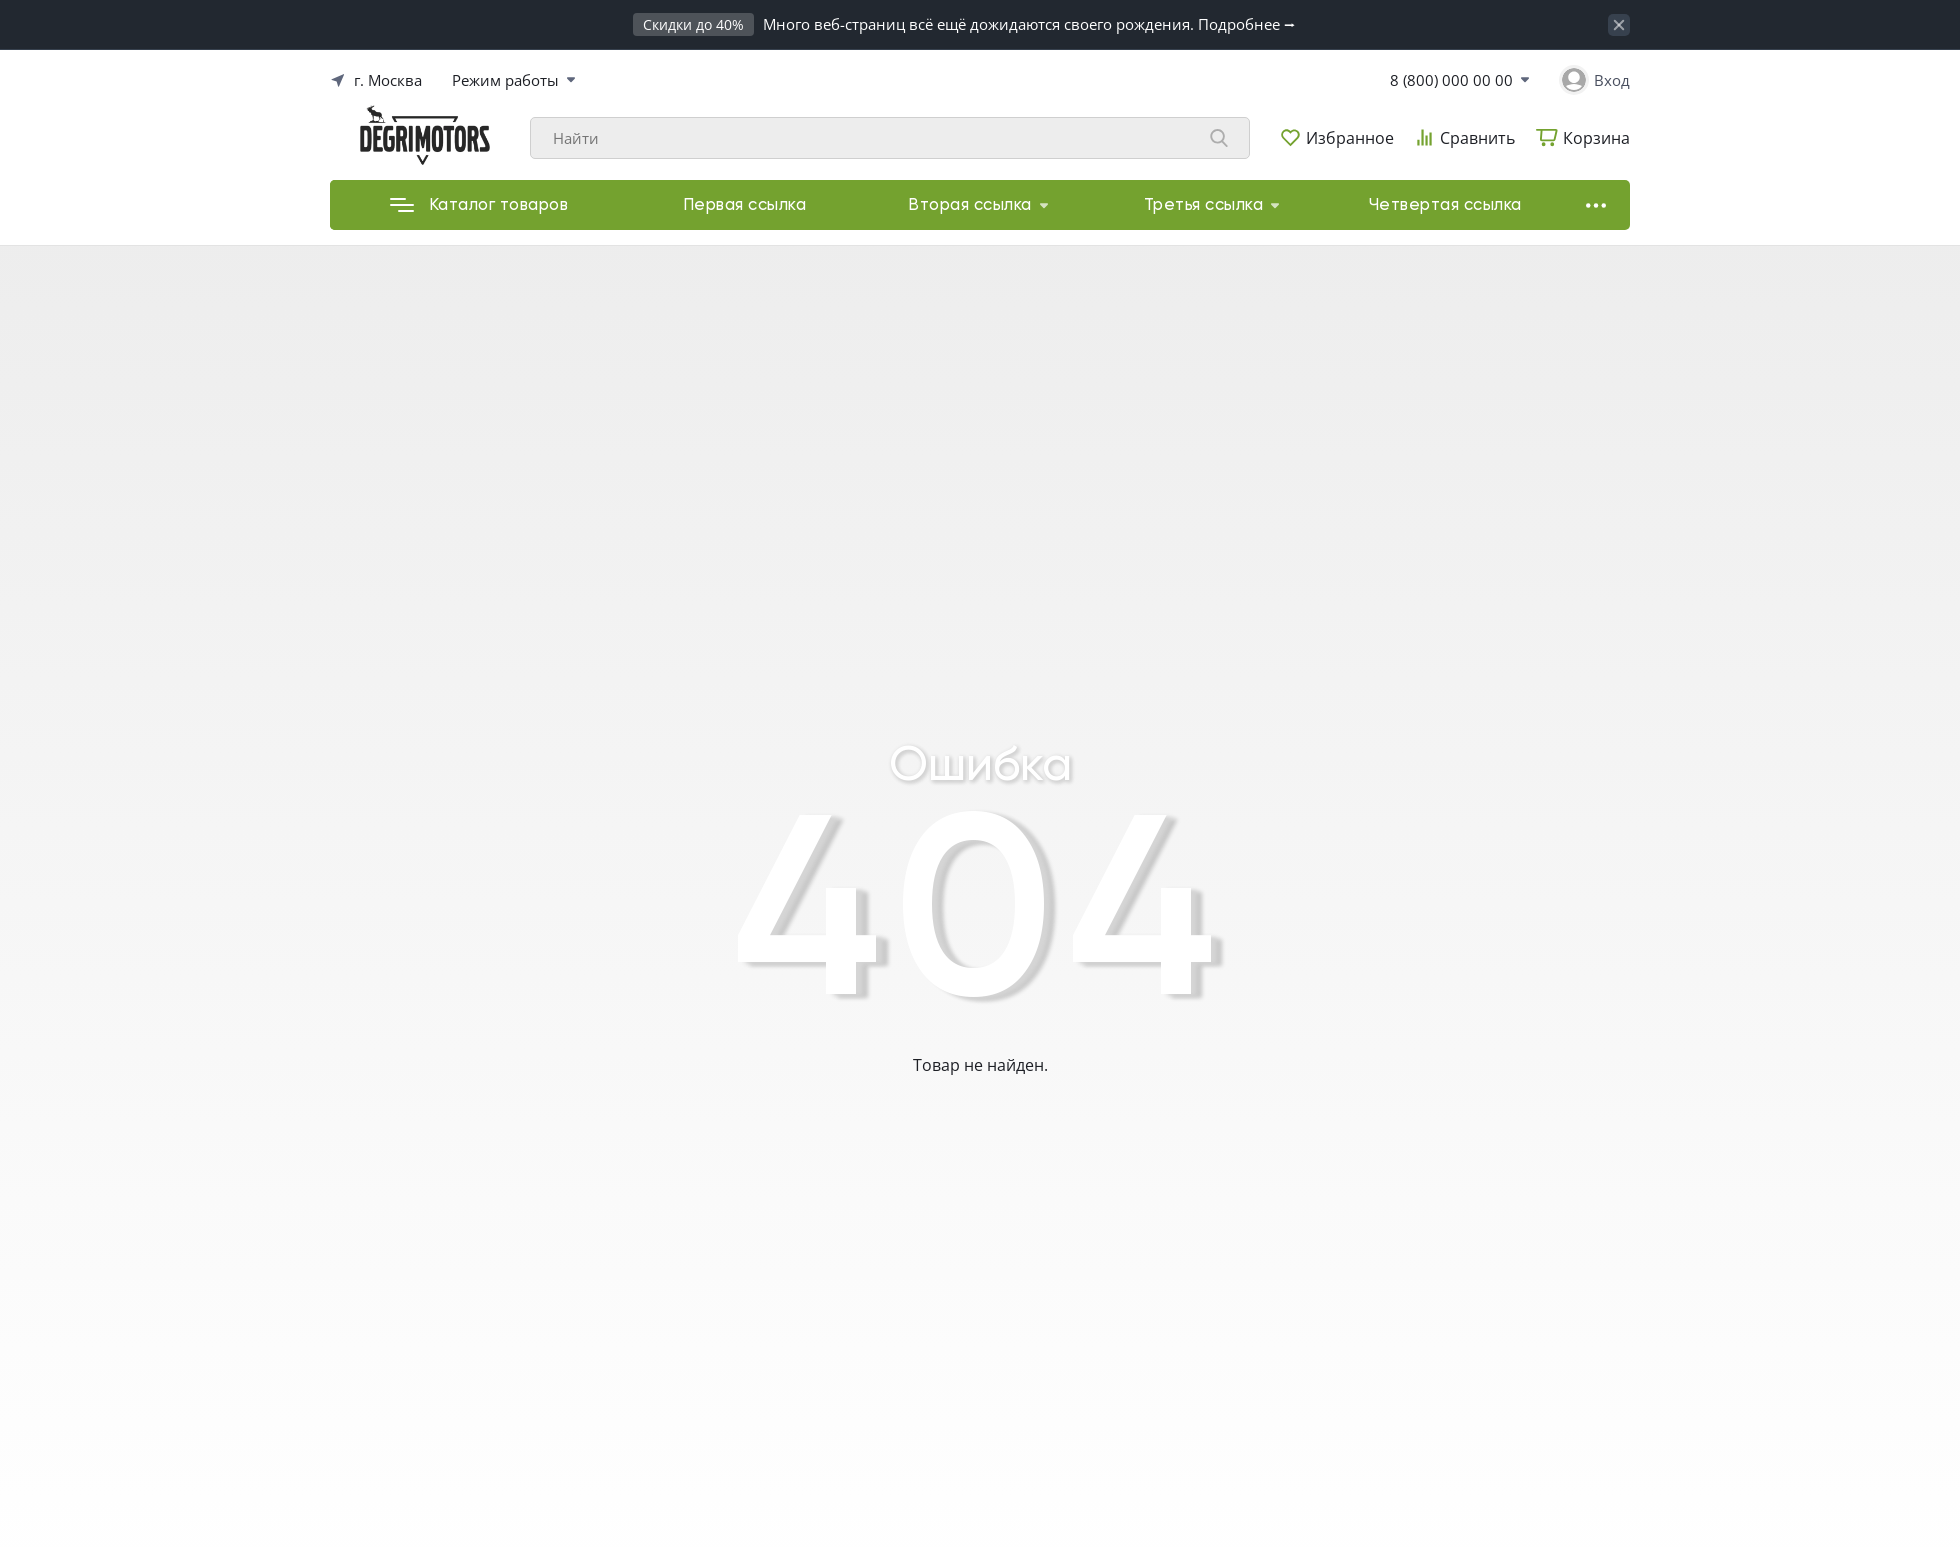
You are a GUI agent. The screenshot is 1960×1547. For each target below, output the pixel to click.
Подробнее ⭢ (1246, 24)
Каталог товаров (479, 205)
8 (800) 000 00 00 (1451, 80)
